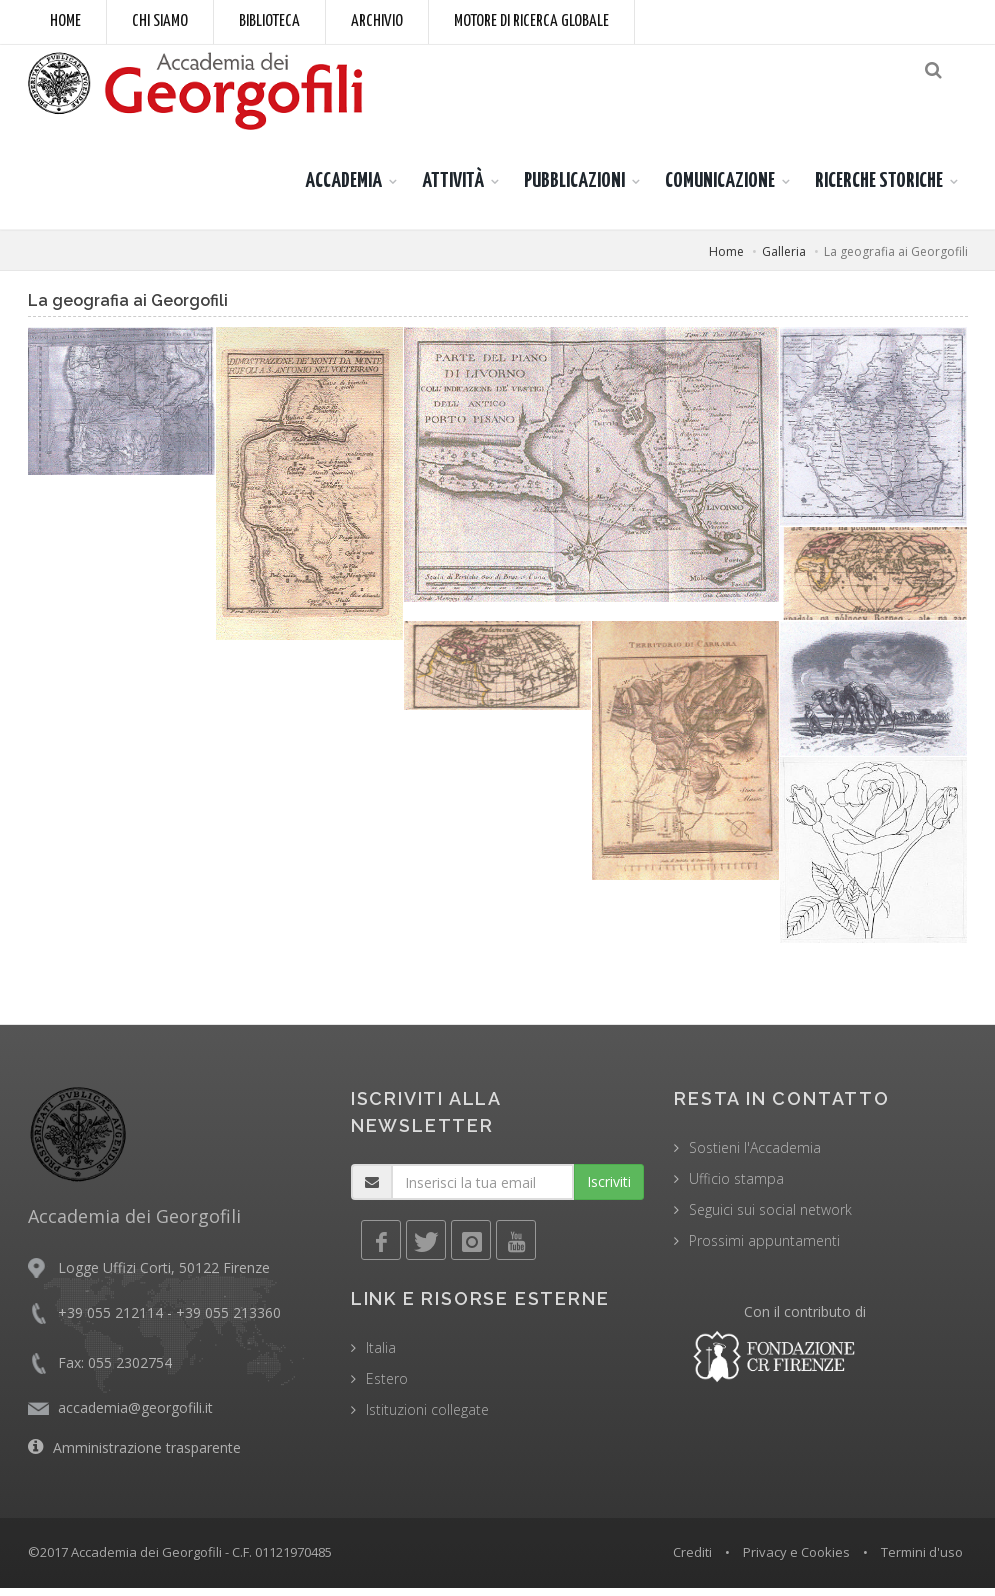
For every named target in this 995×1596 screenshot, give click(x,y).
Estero (387, 1386)
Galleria (784, 259)
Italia (381, 1355)
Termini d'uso (922, 1560)
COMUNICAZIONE (720, 189)
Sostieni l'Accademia (755, 1155)
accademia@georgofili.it (135, 1415)
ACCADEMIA (343, 189)
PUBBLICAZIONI (574, 189)
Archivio (377, 21)
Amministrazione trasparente (147, 1455)
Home (65, 21)
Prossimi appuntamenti (764, 1248)
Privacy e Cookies (796, 1560)
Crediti (692, 1560)
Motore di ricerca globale (531, 21)
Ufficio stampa (736, 1186)
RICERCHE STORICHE (879, 189)
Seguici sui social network (770, 1217)
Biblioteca (269, 21)
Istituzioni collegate (427, 1417)
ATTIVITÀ (453, 189)
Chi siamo (160, 21)
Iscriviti (609, 1189)
